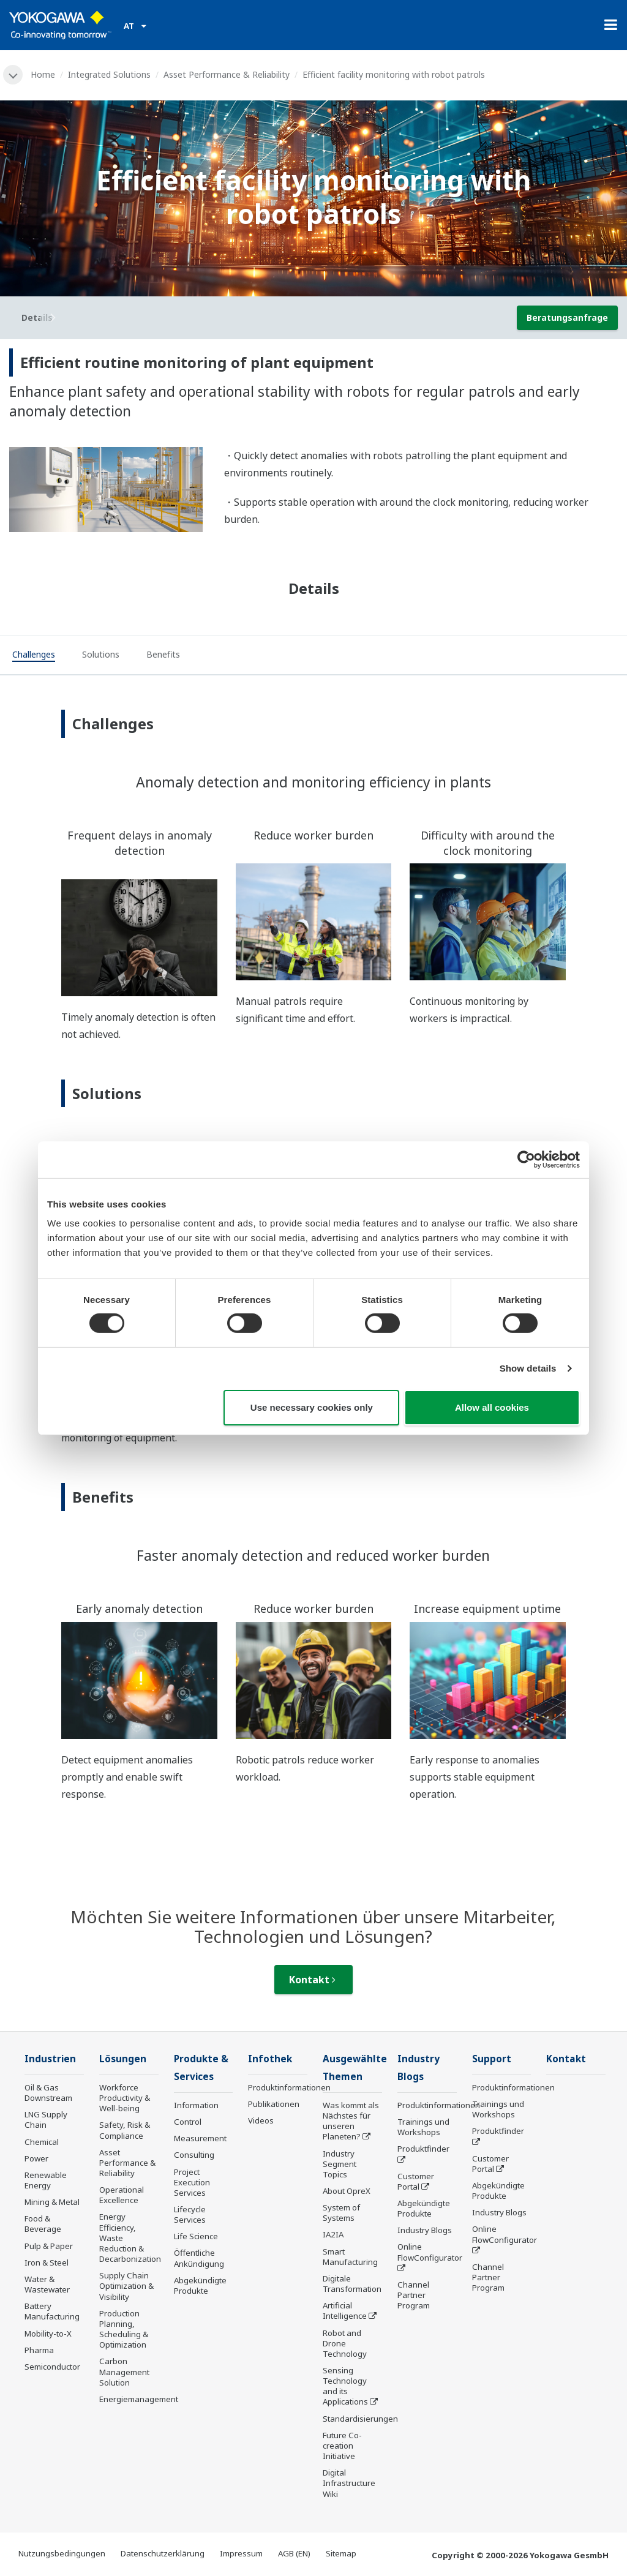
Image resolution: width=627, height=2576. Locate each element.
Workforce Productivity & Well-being (124, 2098)
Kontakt (312, 1979)
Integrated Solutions (109, 74)
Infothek (270, 2058)
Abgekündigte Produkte (200, 2285)
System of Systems (341, 2212)
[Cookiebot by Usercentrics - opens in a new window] (526, 1159)
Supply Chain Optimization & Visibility (126, 2286)
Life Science (196, 2236)
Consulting (194, 2154)
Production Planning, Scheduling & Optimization (123, 2329)
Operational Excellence (121, 2195)
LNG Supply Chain (45, 2119)
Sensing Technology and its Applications (345, 2386)
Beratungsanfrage (567, 317)
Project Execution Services (192, 2182)
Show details (528, 1368)
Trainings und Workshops (423, 2127)
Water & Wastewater (47, 2284)
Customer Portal (415, 2181)
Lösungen (122, 2058)
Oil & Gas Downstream (48, 2092)
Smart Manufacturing (350, 2256)
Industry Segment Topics (339, 2164)
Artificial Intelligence (345, 2310)
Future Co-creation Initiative (342, 2445)
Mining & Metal (52, 2201)
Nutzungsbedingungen (61, 2553)
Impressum (241, 2553)
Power (36, 2158)
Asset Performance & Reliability (226, 74)
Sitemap (341, 2553)
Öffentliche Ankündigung (199, 2258)
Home (43, 74)
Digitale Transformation (352, 2283)
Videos (261, 2120)
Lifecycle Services (190, 2214)
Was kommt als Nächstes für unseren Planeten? (351, 2121)
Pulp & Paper (48, 2245)
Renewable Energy (45, 2180)
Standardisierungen (360, 2418)
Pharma (39, 2350)
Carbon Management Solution (124, 2371)
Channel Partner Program (413, 2295)
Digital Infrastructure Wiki (349, 2483)
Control (187, 2121)
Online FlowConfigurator (429, 2251)
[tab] (33, 655)
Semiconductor (52, 2366)
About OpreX (346, 2190)
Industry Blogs (424, 2230)
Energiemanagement (138, 2399)
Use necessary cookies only (311, 1407)
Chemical (41, 2141)
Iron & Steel (46, 2262)
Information (196, 2105)
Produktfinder (423, 2148)
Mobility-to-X (48, 2333)
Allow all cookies (492, 1407)
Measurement (200, 2138)
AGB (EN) (294, 2553)
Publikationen (273, 2103)
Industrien (50, 2058)
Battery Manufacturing (52, 2311)
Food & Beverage (42, 2223)
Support (491, 2058)
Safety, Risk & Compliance (124, 2130)
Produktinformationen (289, 2087)
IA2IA (333, 2234)
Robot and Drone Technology (345, 2343)
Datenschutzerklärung (163, 2553)
